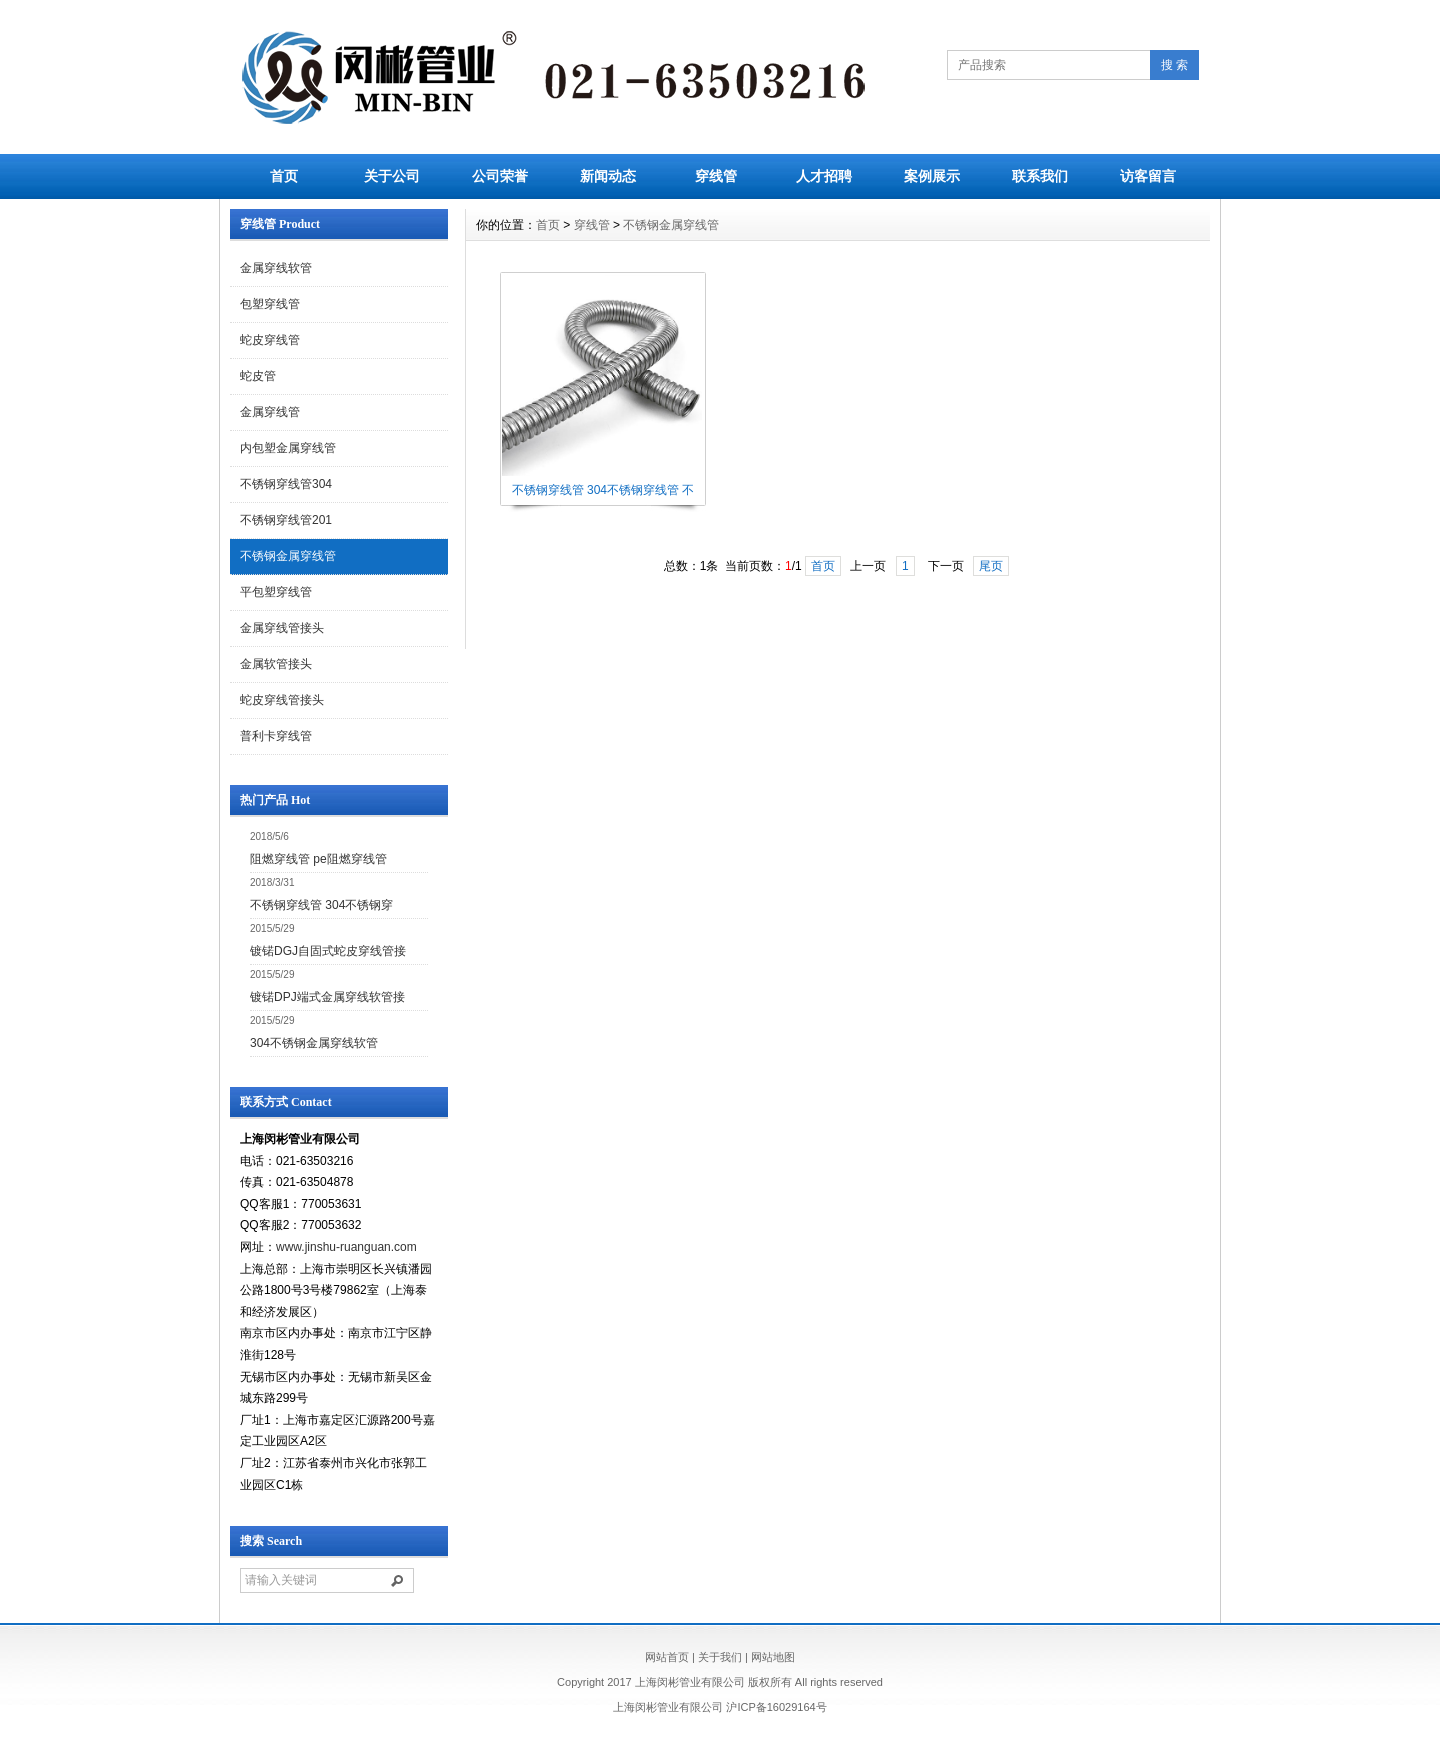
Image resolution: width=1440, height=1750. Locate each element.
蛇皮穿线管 (270, 340)
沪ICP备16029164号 (776, 1707)
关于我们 (720, 1657)
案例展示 (932, 176)
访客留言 (1148, 176)
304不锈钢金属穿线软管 (314, 1043)
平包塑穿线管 (276, 592)
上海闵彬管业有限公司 (668, 1707)
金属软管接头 (276, 664)
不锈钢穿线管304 (286, 484)
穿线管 (716, 176)
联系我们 (1040, 176)
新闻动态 (608, 176)
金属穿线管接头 (282, 628)
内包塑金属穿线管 (288, 448)
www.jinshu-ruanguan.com (346, 1247)
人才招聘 (824, 176)
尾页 (991, 566)
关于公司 (392, 176)
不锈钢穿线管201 (286, 520)
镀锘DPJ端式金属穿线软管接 (327, 997)
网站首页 (667, 1657)
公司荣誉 (500, 176)
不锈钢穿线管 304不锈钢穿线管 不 (603, 490)
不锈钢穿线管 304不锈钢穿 (321, 905)
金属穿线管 (270, 412)
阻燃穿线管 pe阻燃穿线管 (318, 859)
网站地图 (773, 1657)
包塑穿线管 (270, 304)
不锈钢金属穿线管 (288, 556)
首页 (284, 176)
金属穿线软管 (276, 268)
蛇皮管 (258, 376)
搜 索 (1174, 65)
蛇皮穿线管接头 (282, 700)
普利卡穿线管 (276, 736)
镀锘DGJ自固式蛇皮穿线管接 (328, 951)
